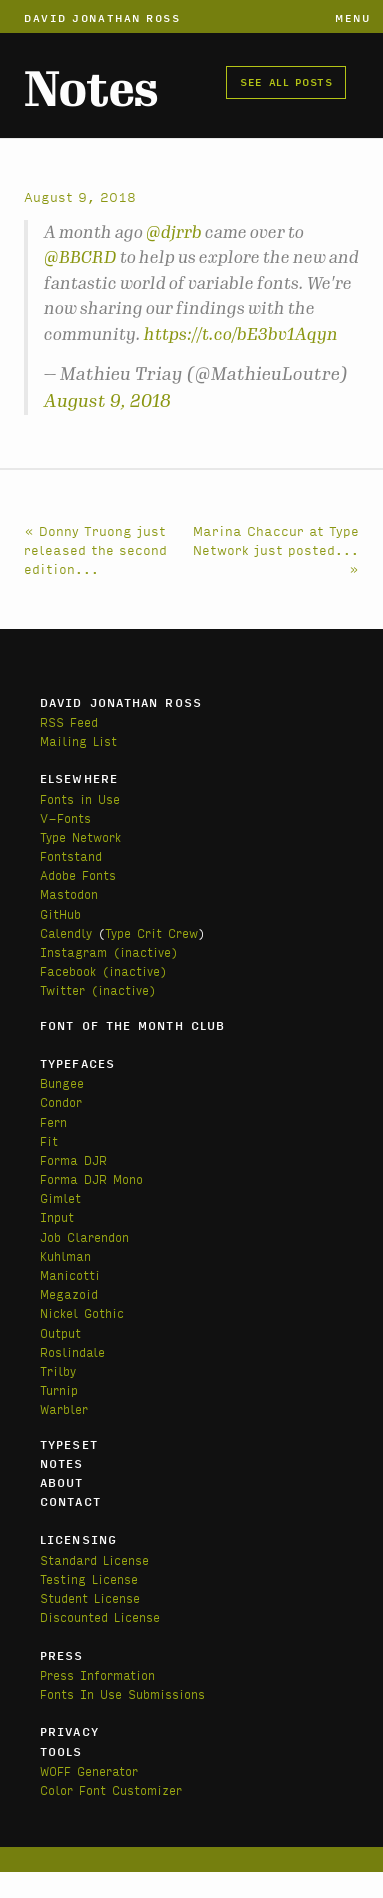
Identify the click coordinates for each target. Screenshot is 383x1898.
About (62, 1482)
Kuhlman (65, 1255)
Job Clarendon (84, 1236)
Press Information (97, 1674)
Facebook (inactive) (103, 970)
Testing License (89, 1578)
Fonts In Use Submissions (122, 1693)
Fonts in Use (80, 798)
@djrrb (174, 232)
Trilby (58, 1370)
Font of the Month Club (132, 1025)
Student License (90, 1597)
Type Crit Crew (151, 932)
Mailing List (78, 740)
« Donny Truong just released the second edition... (95, 549)
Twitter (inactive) (98, 989)
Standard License (94, 1559)
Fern (53, 1121)
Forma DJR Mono (91, 1178)
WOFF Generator (89, 1770)
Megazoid (69, 1293)
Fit (49, 1140)
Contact (70, 1501)
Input (57, 1216)
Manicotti (70, 1274)
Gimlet (60, 1197)
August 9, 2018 (107, 401)
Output (60, 1332)
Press (62, 1655)
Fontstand (71, 855)
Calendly (66, 932)
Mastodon (69, 893)
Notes (91, 89)
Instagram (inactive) (109, 951)
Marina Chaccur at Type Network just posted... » (276, 549)
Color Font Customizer (111, 1789)
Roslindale (72, 1351)
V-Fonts (65, 817)
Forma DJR (73, 1159)
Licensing (78, 1539)
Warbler (64, 1408)
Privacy (69, 1731)
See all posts (286, 81)
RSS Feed (69, 721)
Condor (61, 1101)
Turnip (59, 1389)
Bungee (62, 1082)
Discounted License (100, 1616)
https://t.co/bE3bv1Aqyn (241, 334)
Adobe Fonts (78, 874)
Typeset (69, 1444)
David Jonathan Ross (102, 17)
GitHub (60, 913)
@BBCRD (80, 257)
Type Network (80, 836)
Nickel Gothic (82, 1312)
